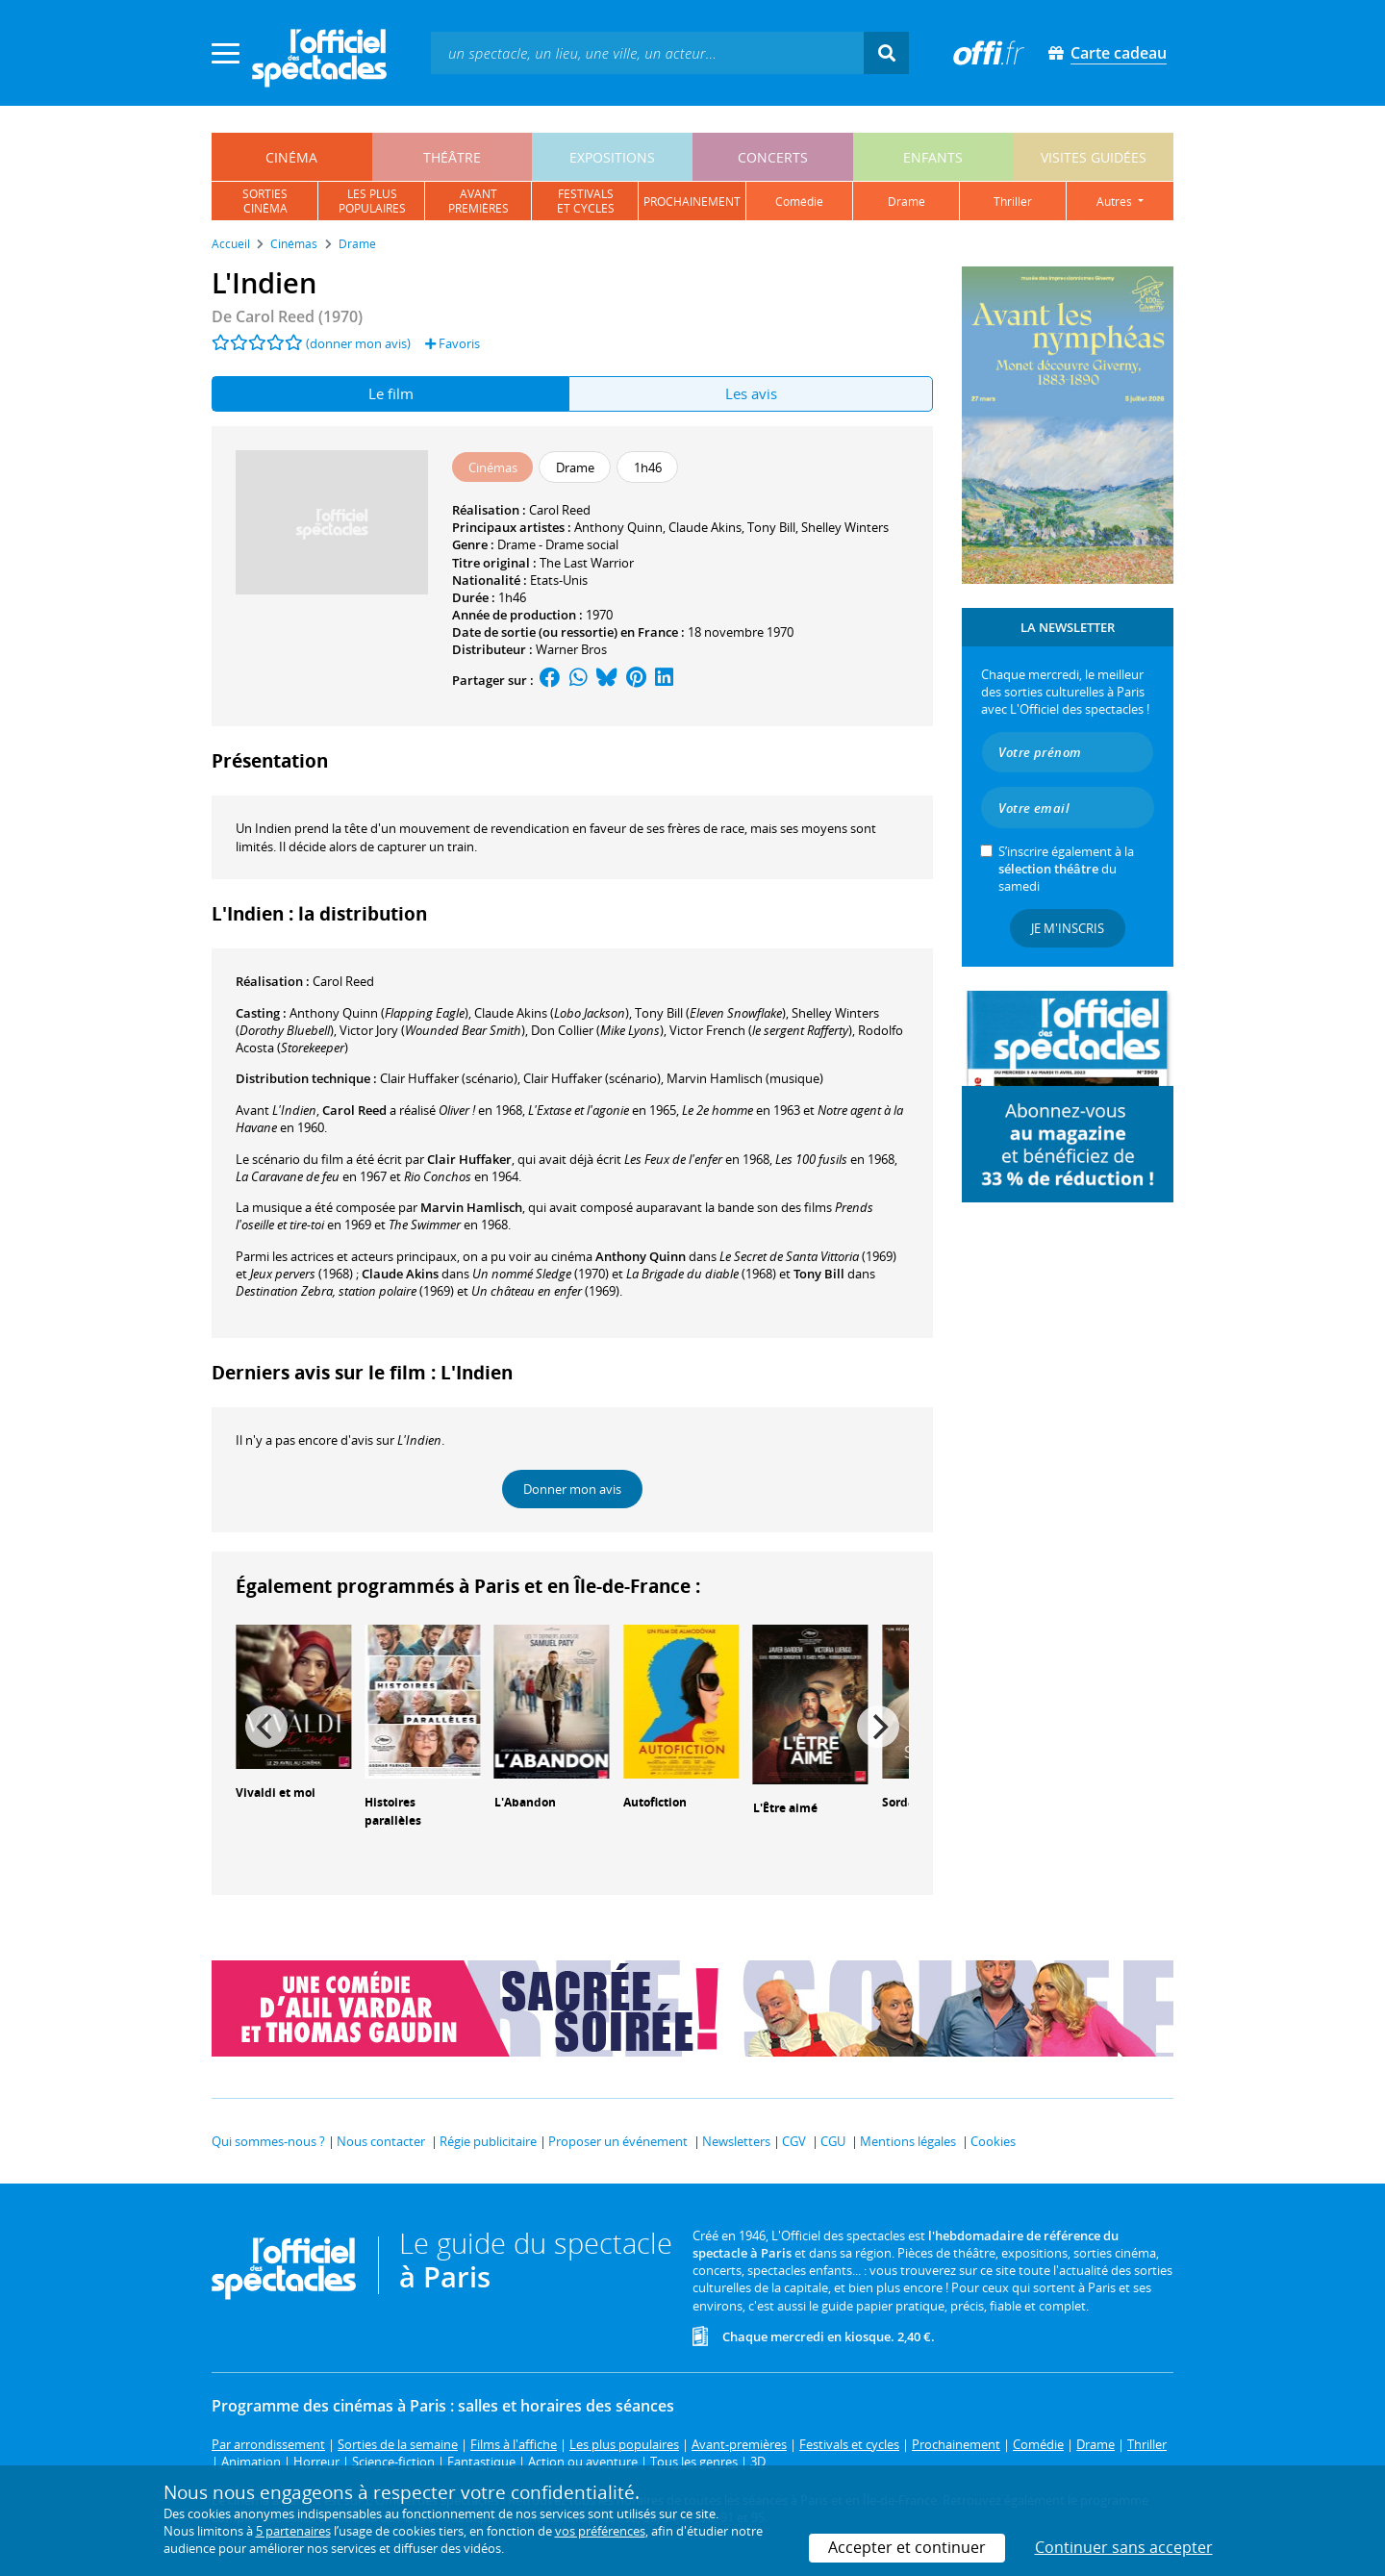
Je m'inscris (1067, 928)
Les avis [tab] (751, 393)
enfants (933, 157)
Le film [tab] (391, 393)
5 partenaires (293, 2530)
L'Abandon (525, 1802)
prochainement (692, 201)
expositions (612, 157)
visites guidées (1093, 157)
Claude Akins (705, 527)
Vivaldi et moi (275, 1792)
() (379, 1013)
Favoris (452, 343)
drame (906, 201)
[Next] (878, 1726)
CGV (794, 2141)
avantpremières (478, 201)
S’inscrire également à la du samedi (1066, 869)
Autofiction (655, 1802)
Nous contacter (381, 2141)
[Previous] (266, 1726)
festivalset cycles (586, 201)
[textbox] (647, 52)
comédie (799, 201)
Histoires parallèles (393, 1811)
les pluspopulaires (372, 201)
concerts (773, 157)
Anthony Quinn (618, 527)
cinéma (291, 157)
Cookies (993, 2141)
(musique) (745, 1078)
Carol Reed (560, 509)
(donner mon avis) (358, 343)
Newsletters (736, 2141)
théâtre (452, 157)
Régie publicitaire (488, 2141)
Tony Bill (771, 527)
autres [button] (1115, 201)
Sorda (898, 1802)
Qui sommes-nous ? (268, 2141)
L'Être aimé (785, 1808)
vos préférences (600, 2530)
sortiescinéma (265, 201)
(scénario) (448, 1078)
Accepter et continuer (907, 2547)
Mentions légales (908, 2141)
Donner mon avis (572, 1489)
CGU (832, 2141)
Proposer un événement (618, 2141)
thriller (1013, 201)
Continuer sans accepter (1124, 2547)
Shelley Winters (845, 527)
